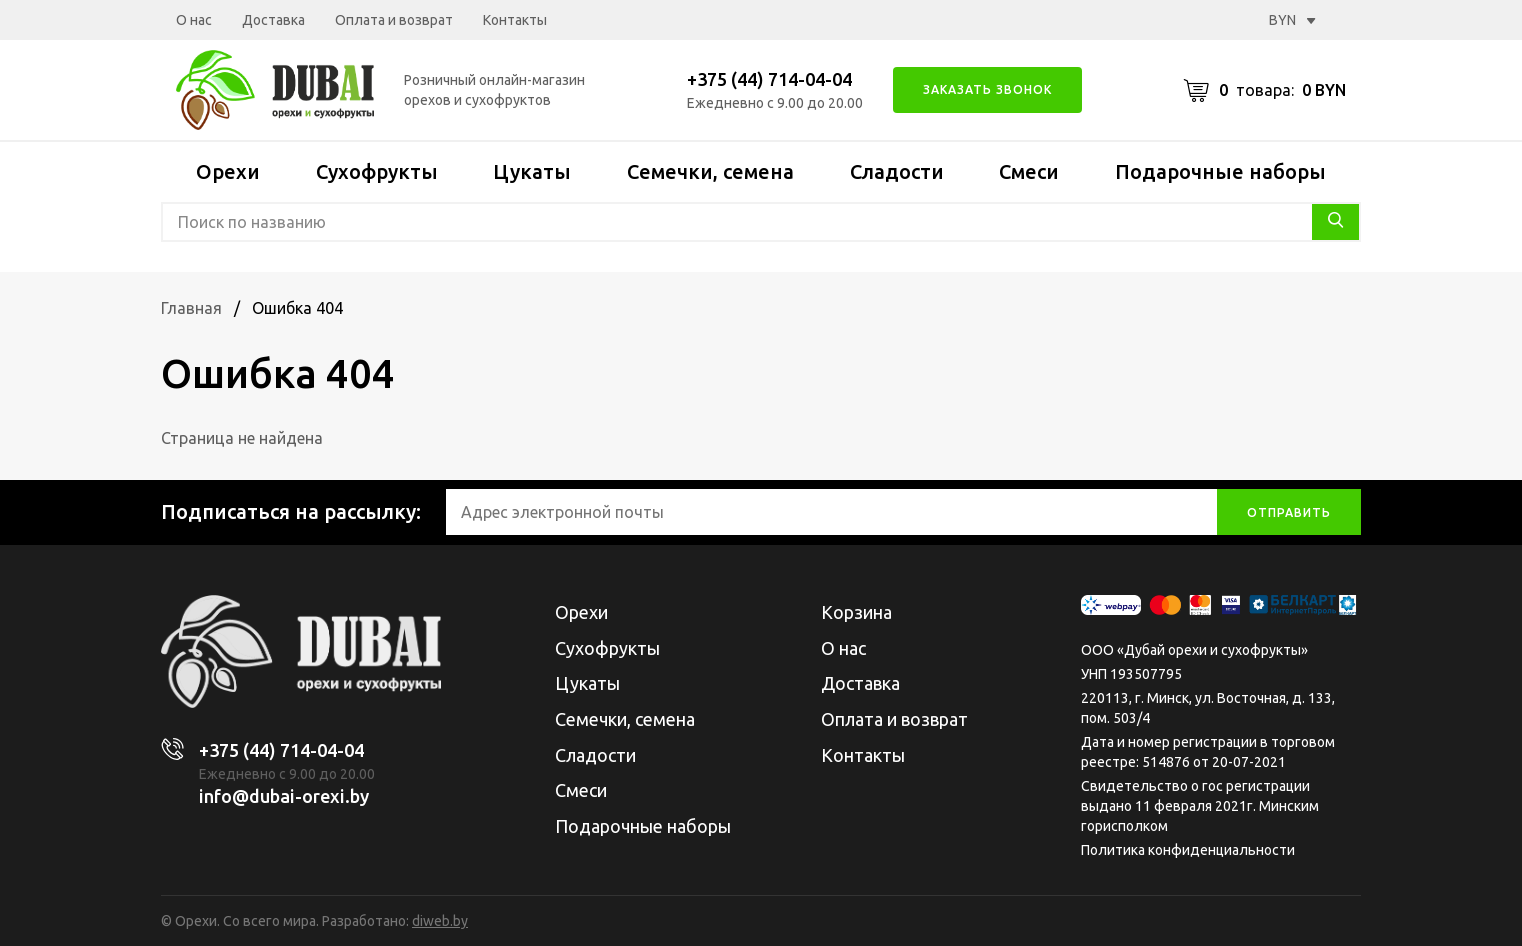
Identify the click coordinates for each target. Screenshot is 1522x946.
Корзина (856, 612)
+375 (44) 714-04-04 (769, 79)
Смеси (1029, 171)
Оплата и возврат (394, 20)
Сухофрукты (377, 171)
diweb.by (440, 921)
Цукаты (532, 171)
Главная (191, 308)
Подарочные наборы (1220, 171)
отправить (1289, 512)
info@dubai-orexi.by (284, 796)
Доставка (273, 20)
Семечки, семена (710, 171)
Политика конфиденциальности (1188, 850)
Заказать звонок (987, 89)
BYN (1292, 20)
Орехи (228, 171)
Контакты (515, 20)
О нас (194, 20)
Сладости (897, 171)
